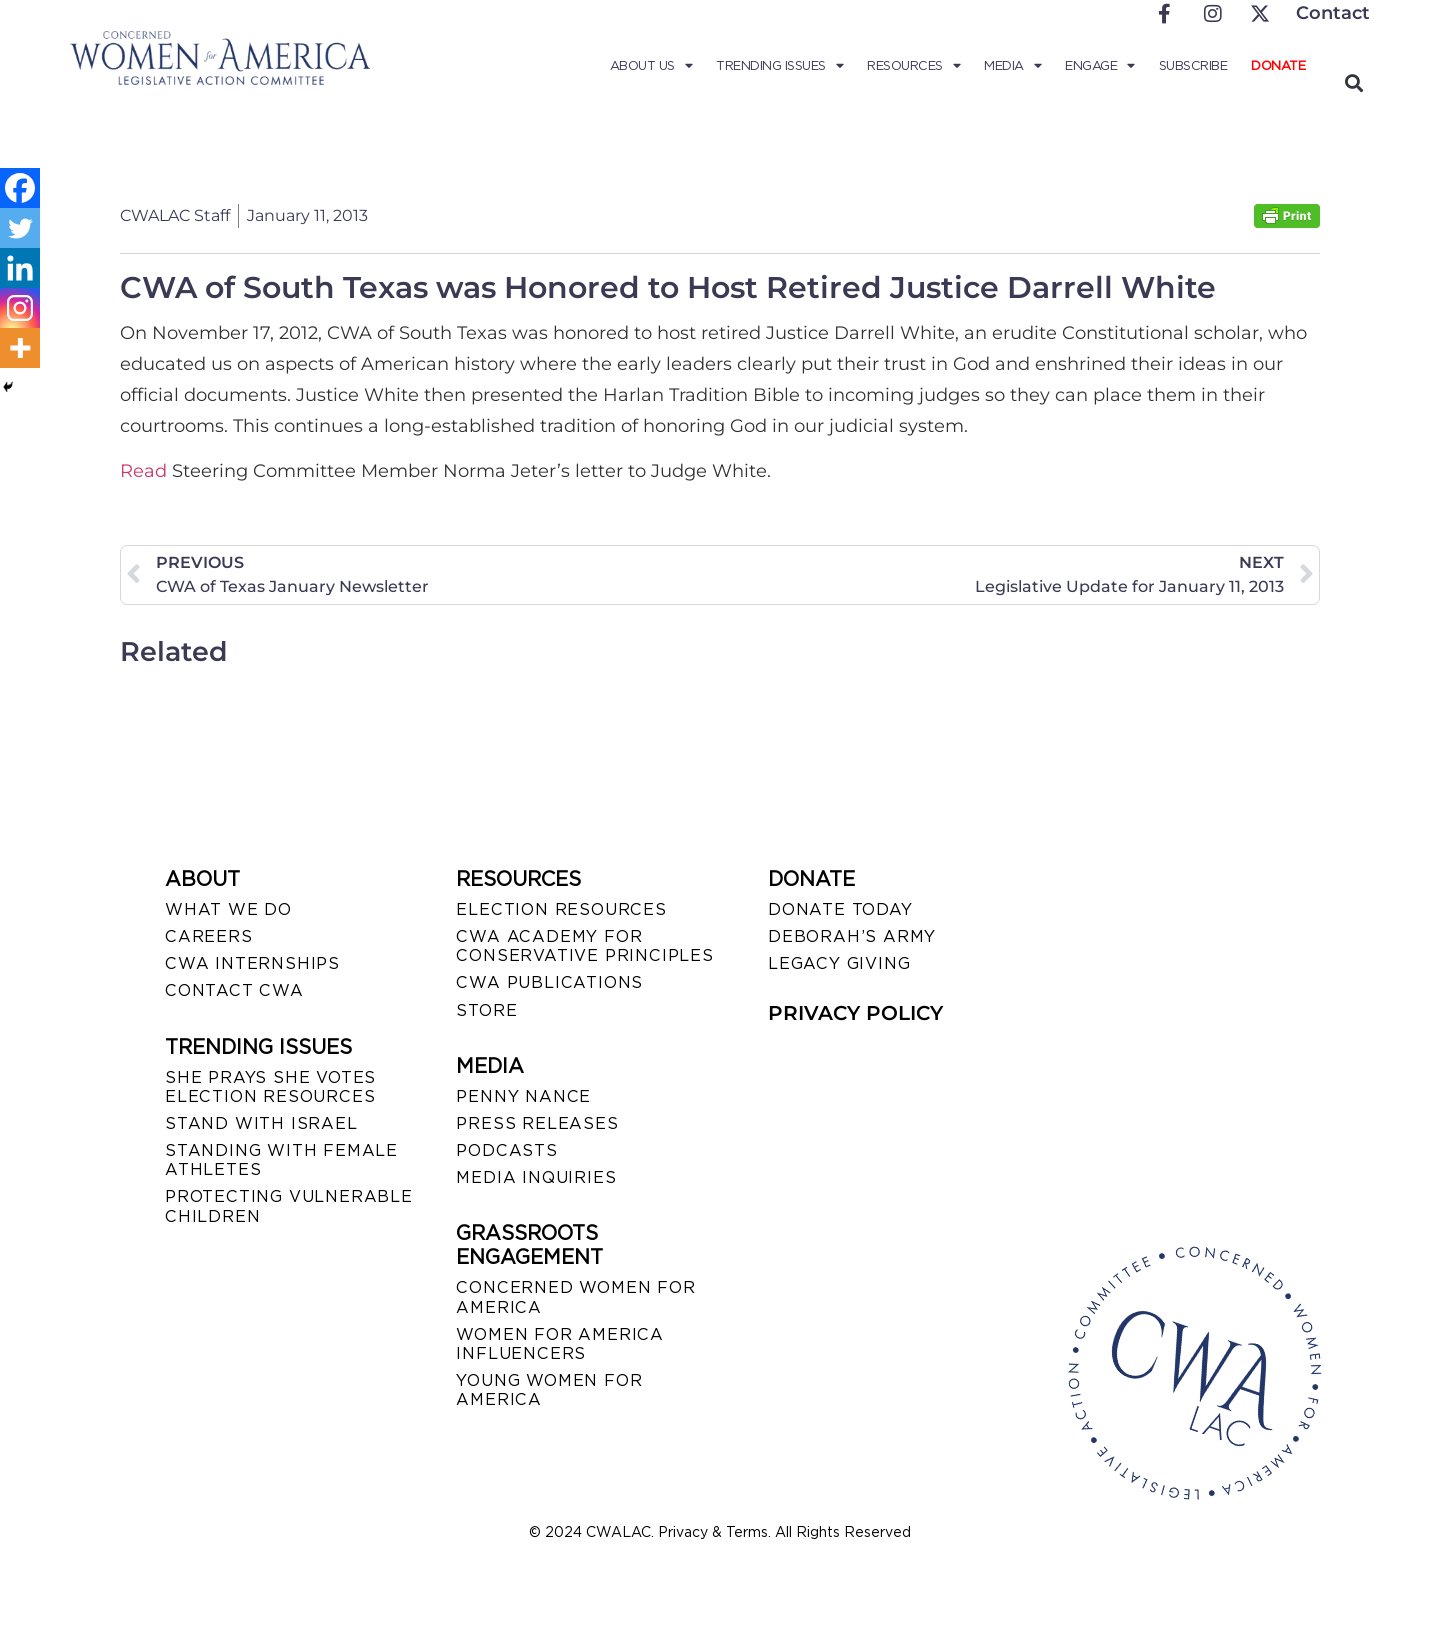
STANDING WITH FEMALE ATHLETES (281, 1160)
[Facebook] (20, 188)
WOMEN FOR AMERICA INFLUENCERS (560, 1344)
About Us (651, 66)
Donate (1278, 65)
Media (1012, 66)
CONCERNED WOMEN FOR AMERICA (575, 1297)
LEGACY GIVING (839, 963)
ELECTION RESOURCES (561, 909)
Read (143, 471)
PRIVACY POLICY (855, 1013)
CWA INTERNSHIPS (252, 963)
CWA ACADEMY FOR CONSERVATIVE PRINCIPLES (584, 946)
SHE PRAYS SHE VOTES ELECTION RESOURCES (270, 1087)
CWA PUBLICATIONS (549, 982)
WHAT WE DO (228, 909)
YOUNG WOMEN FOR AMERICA (549, 1390)
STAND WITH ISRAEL (261, 1123)
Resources (913, 66)
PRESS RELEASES (537, 1123)
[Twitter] (20, 228)
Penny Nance (523, 1096)
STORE (486, 1010)
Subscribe (1193, 65)
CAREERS (209, 936)
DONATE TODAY (840, 909)
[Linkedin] (20, 268)
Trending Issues (779, 66)
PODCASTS (506, 1150)
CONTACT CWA (234, 990)
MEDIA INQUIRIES (536, 1177)
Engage (1100, 66)
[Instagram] (20, 308)
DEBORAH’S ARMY (852, 936)
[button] (1353, 82)
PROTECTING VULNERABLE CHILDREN (289, 1206)
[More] (20, 348)
